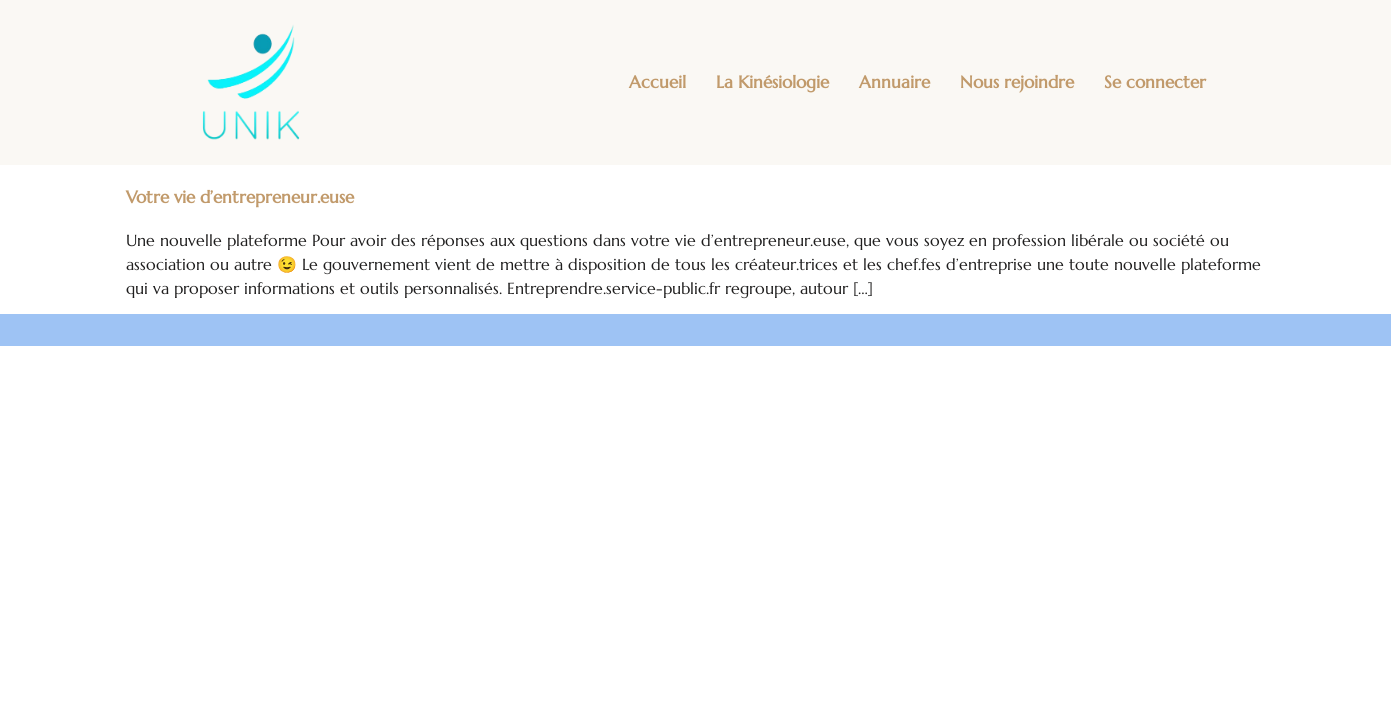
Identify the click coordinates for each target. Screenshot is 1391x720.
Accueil (657, 82)
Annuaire (894, 82)
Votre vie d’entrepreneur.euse (240, 197)
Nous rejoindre (1017, 82)
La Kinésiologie (772, 82)
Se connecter (1155, 82)
